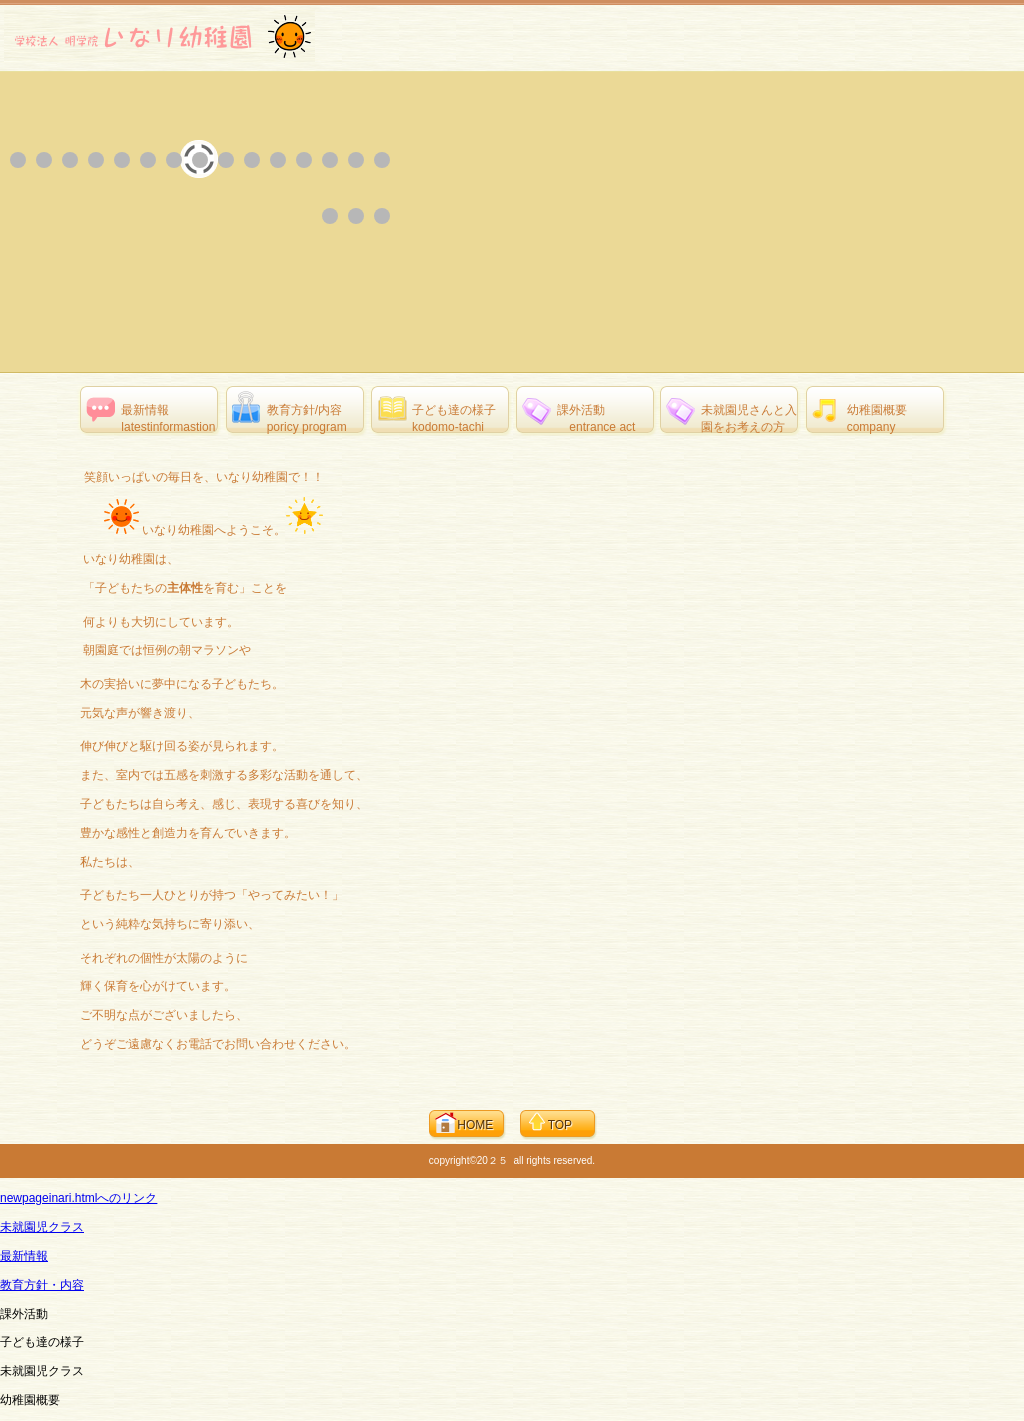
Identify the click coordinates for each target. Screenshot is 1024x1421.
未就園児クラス (42, 1227)
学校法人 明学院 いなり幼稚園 (159, 36)
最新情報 (24, 1256)
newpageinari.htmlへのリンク (78, 1198)
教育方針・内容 (42, 1285)
